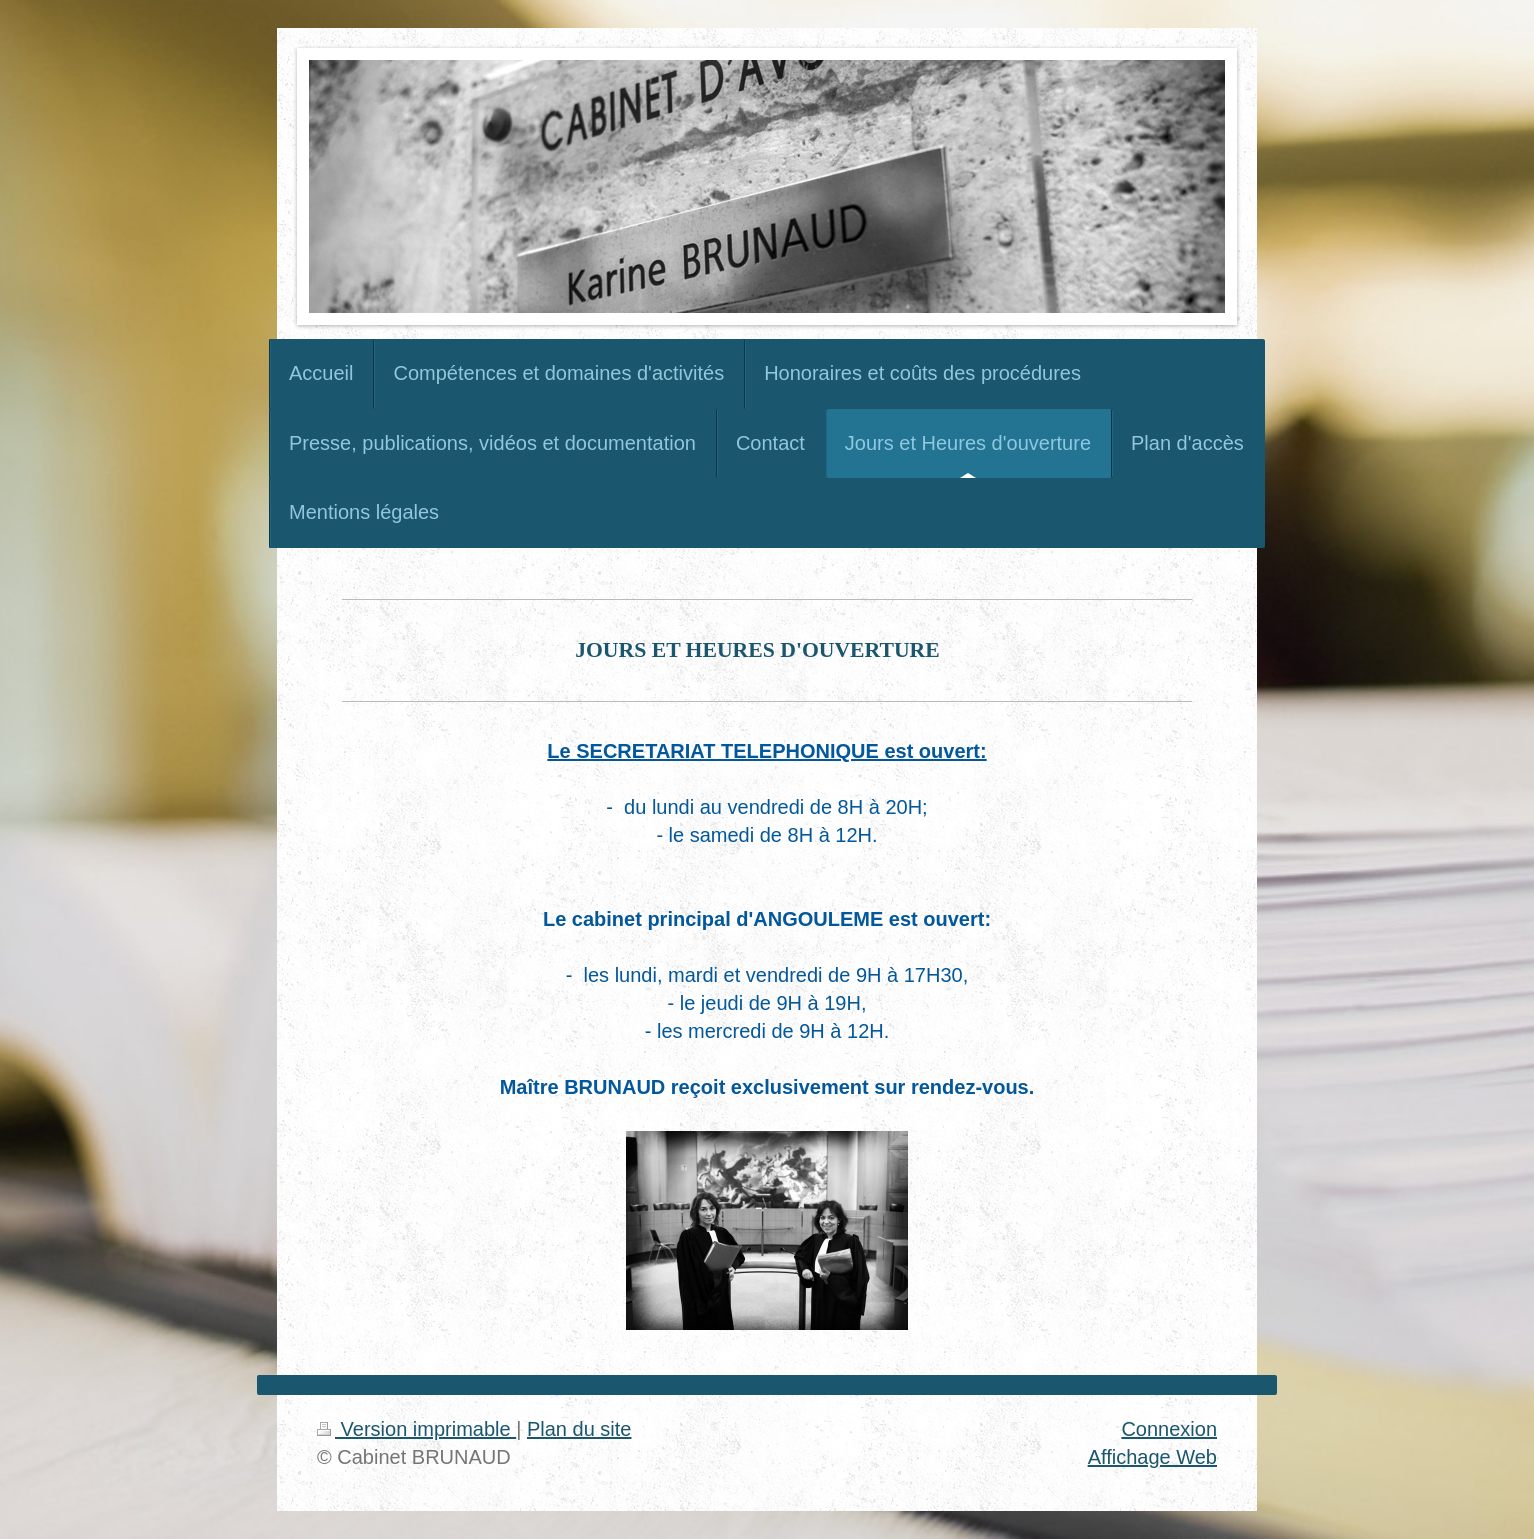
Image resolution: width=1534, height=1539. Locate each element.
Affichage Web (1152, 1457)
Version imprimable (416, 1429)
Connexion (1169, 1429)
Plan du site (579, 1429)
